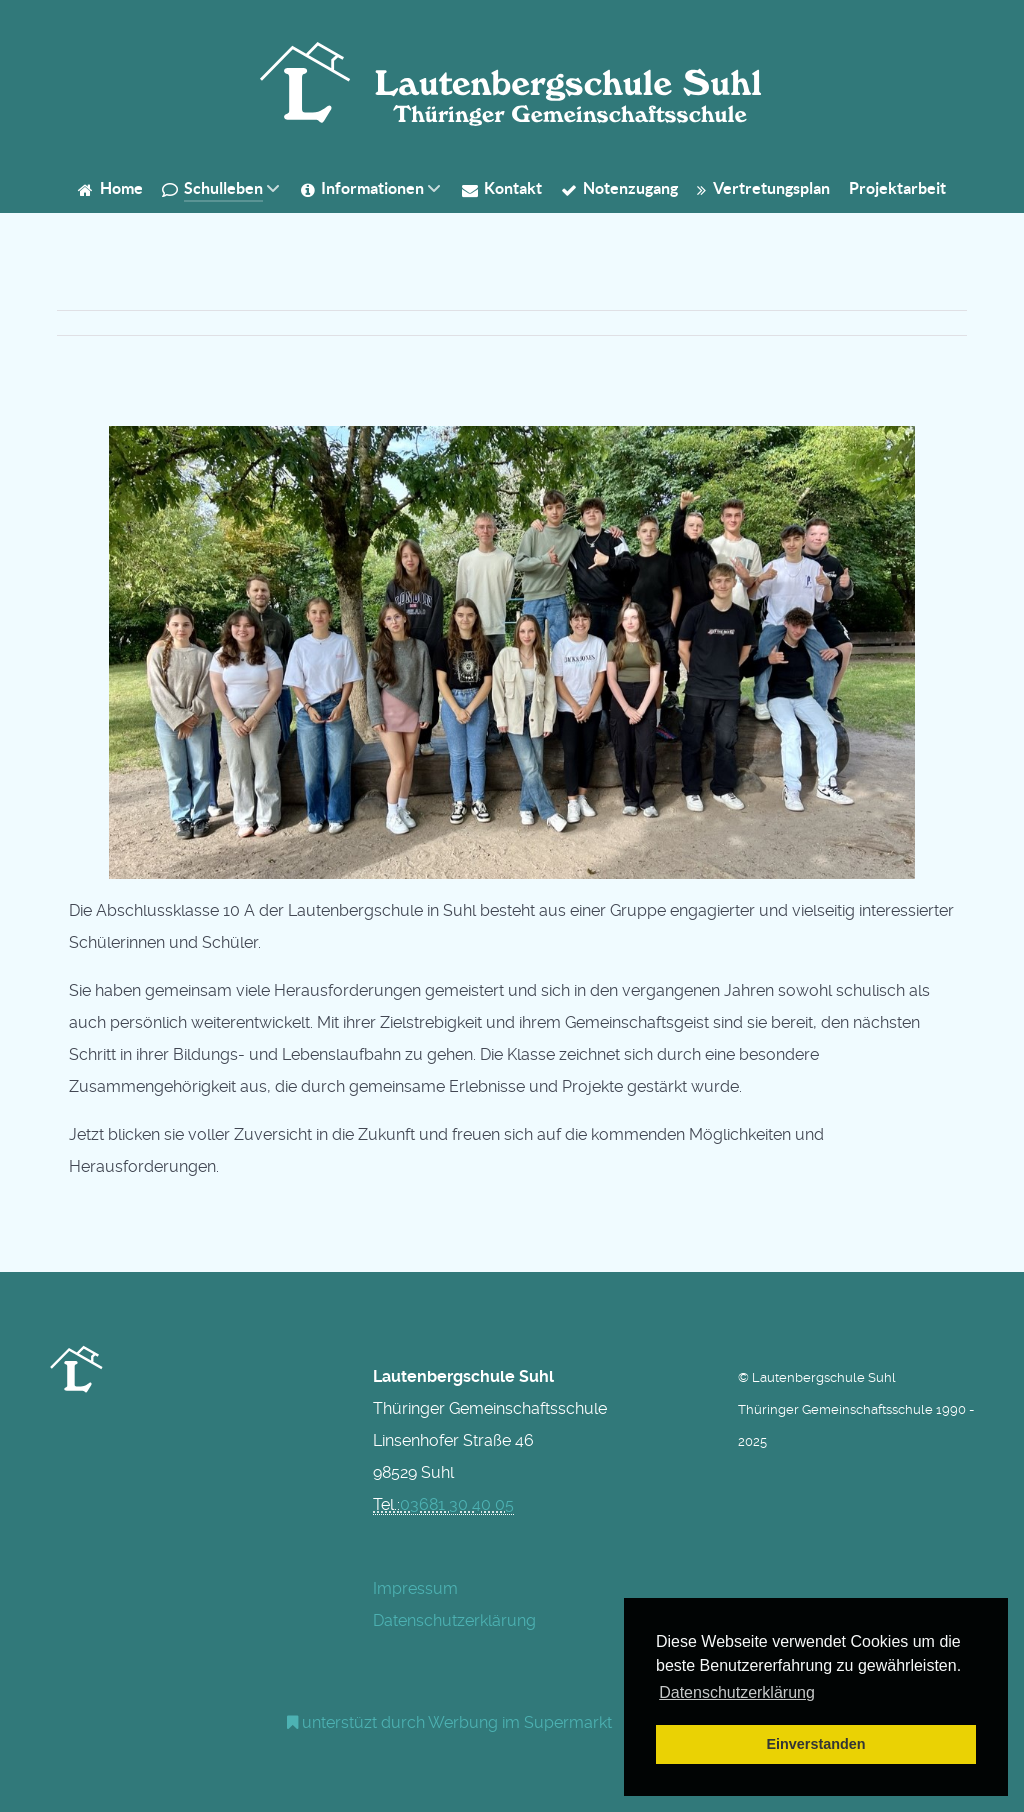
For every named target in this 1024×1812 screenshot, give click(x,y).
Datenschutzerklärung (454, 1620)
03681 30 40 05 (457, 1504)
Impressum (415, 1588)
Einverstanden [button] (815, 1744)
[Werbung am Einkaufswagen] (449, 1722)
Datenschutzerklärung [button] (737, 1692)
